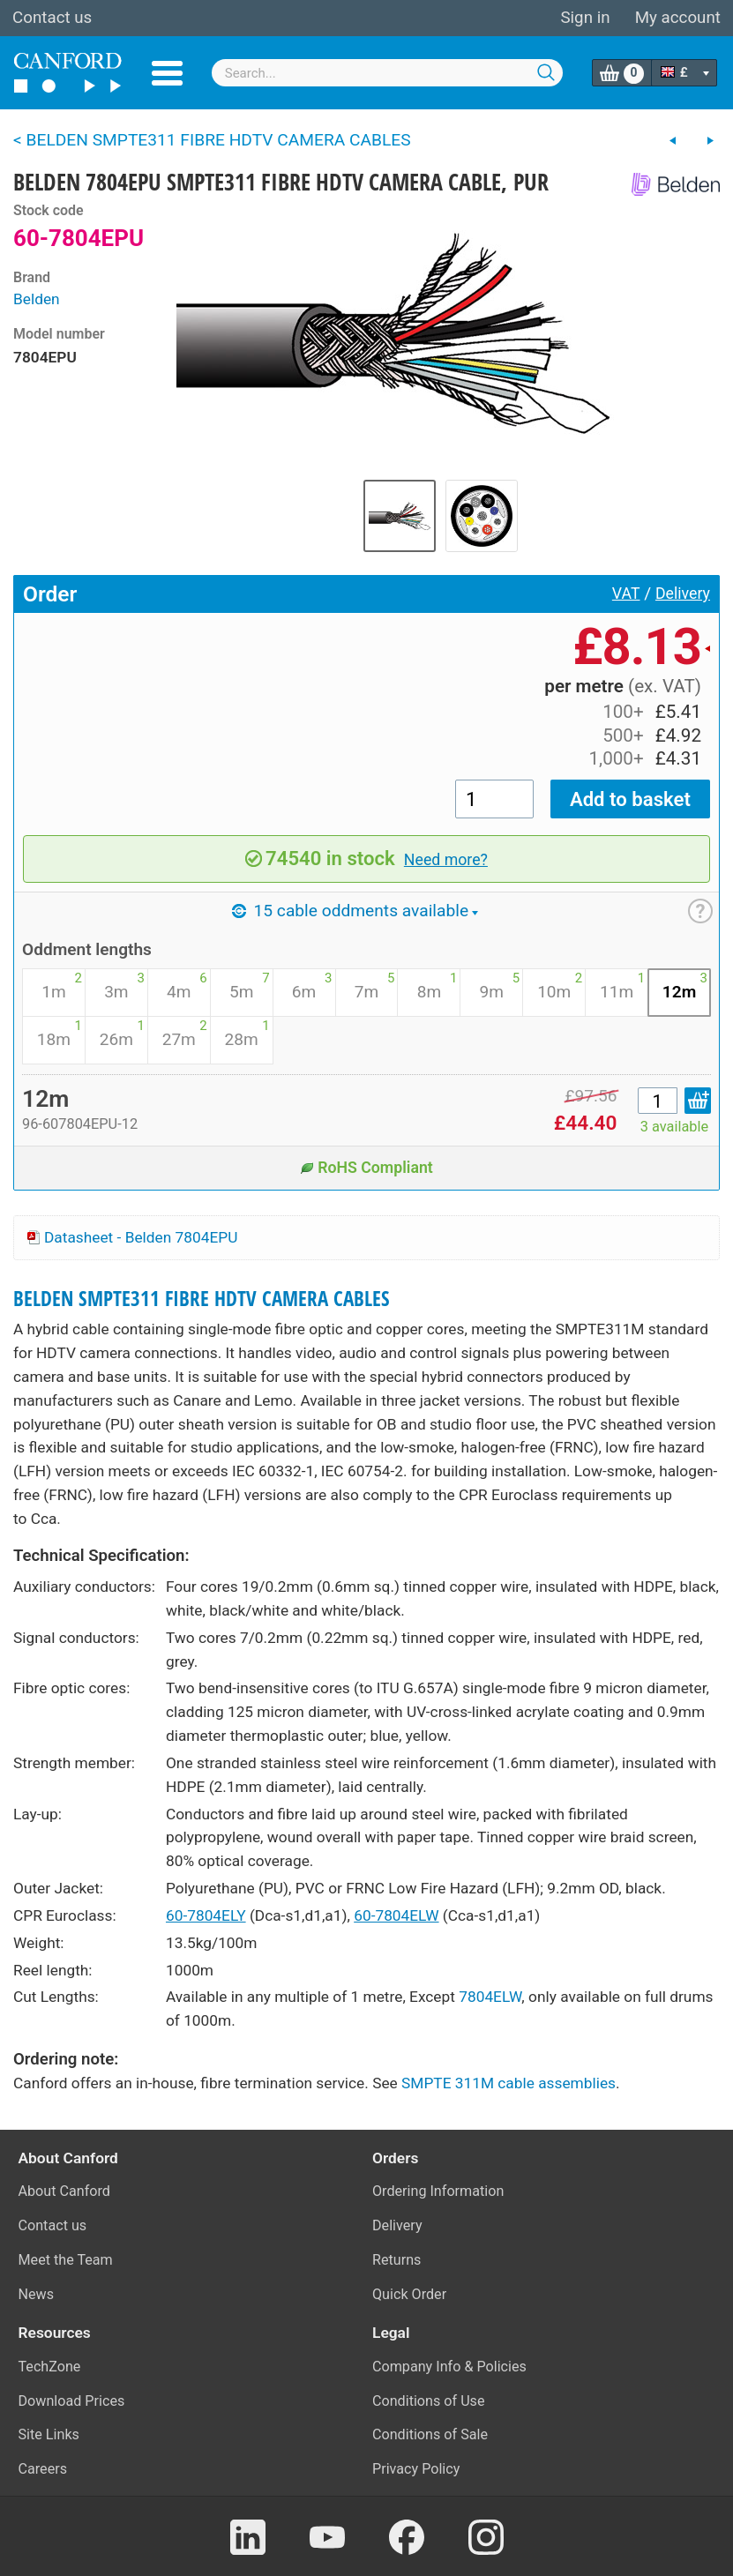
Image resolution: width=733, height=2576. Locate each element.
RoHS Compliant (366, 1167)
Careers (43, 2468)
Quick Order (409, 2294)
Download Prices (72, 2401)
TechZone (50, 2366)
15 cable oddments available (355, 910)
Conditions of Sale (430, 2434)
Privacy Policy (416, 2468)
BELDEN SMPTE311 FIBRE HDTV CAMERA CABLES (201, 1298)
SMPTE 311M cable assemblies (508, 2083)
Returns (396, 2259)
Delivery (682, 593)
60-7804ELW (396, 1915)
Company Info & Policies (449, 2366)
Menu (167, 73)
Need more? (446, 860)
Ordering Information (438, 2191)
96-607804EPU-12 (80, 1124)
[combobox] (387, 72)
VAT (626, 593)
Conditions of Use (428, 2401)
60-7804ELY (206, 1915)
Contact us (52, 17)
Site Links (49, 2434)
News (37, 2294)
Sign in (585, 17)
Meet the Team (66, 2259)
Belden (36, 299)
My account (678, 17)
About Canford (64, 2191)
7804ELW (490, 1996)
